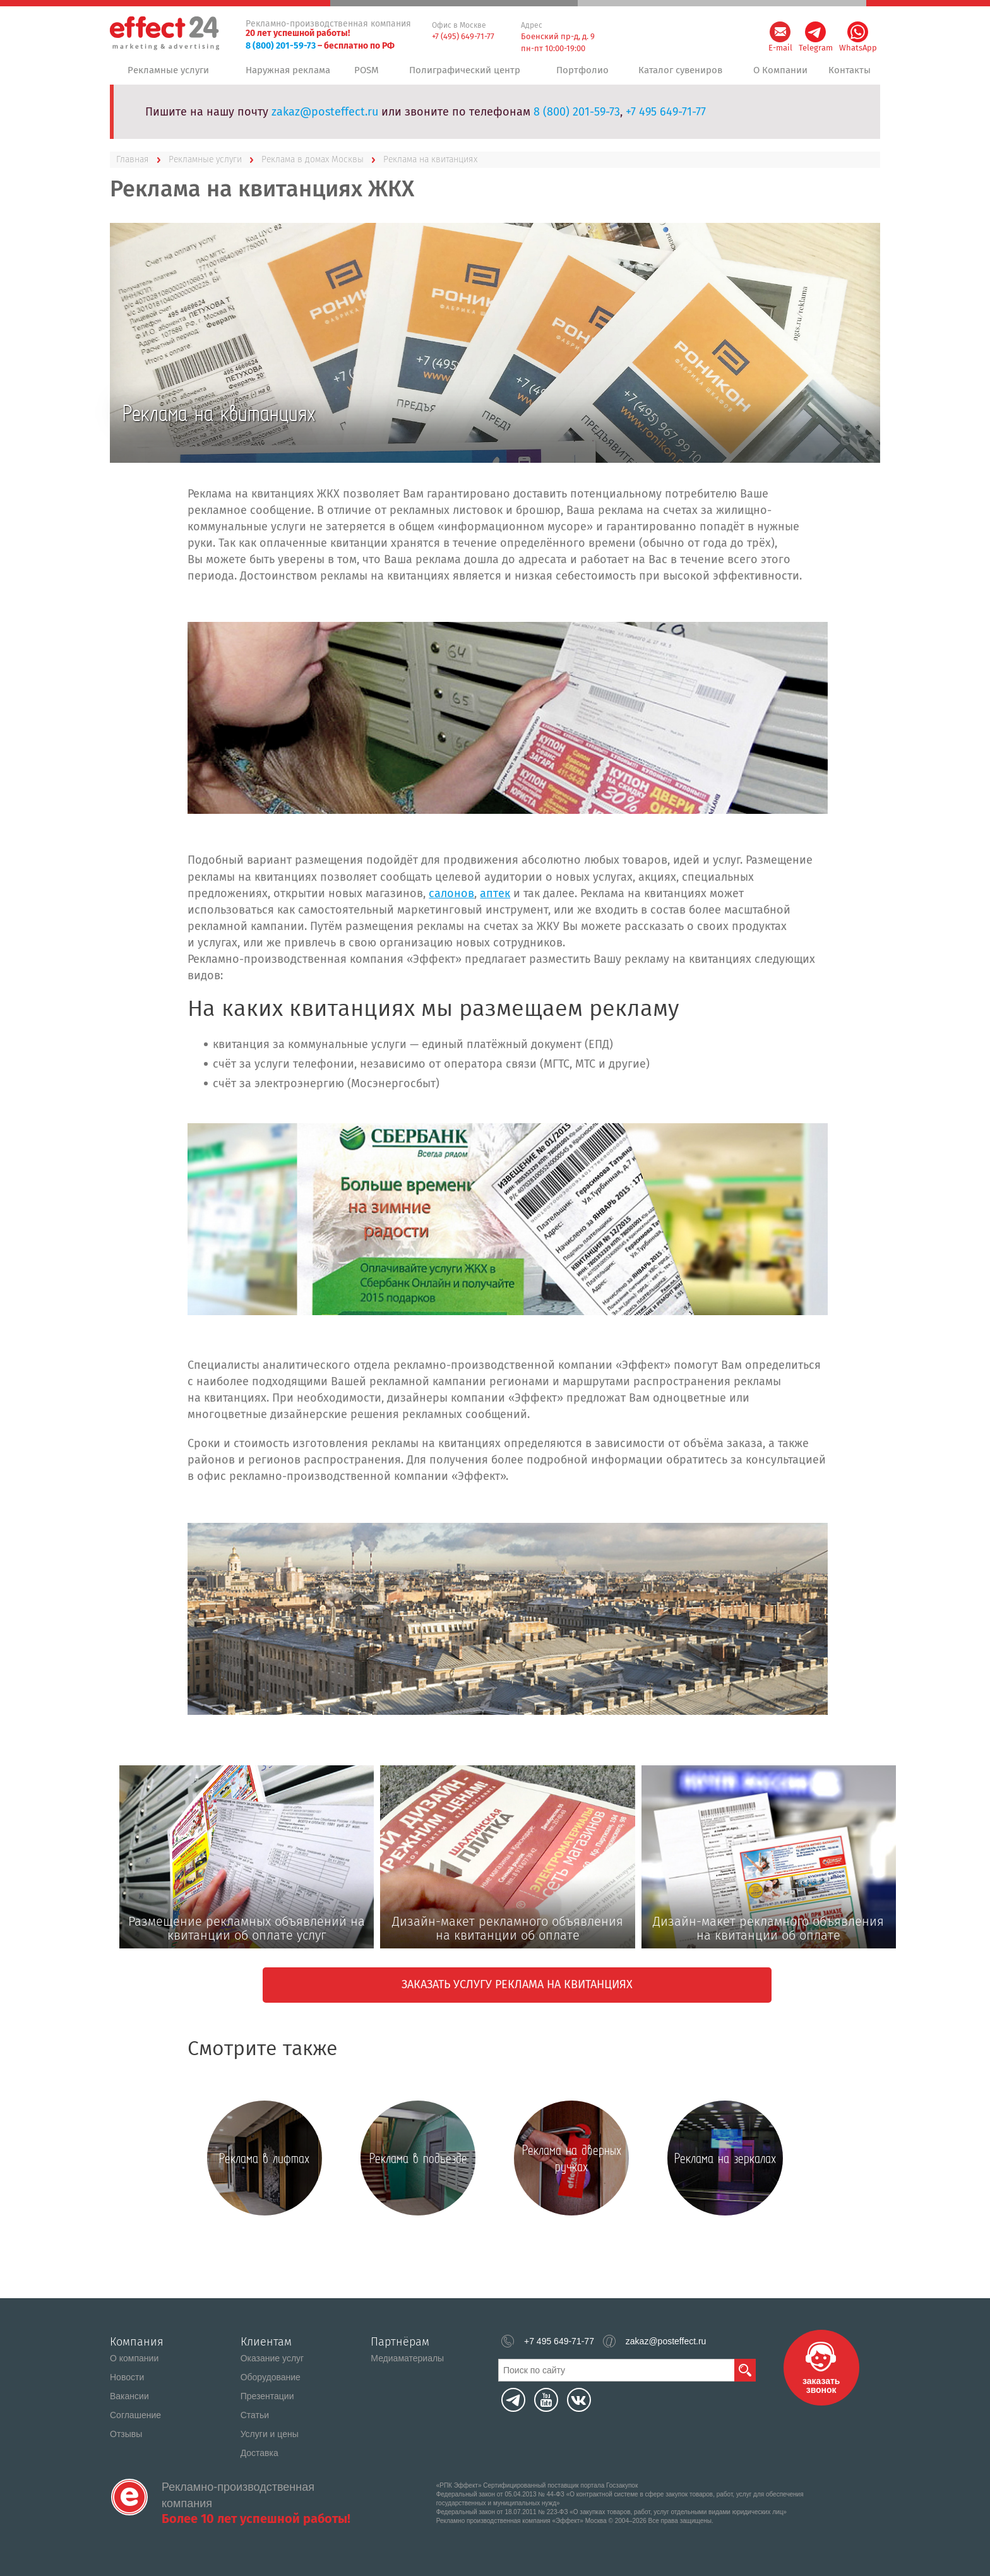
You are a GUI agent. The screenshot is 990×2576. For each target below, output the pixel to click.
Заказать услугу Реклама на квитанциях (517, 1994)
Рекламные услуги (167, 75)
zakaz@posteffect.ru (324, 122)
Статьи (255, 2415)
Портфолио (579, 75)
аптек (495, 903)
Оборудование (271, 2377)
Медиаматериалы (407, 2358)
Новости (127, 2377)
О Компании (777, 75)
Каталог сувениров (677, 75)
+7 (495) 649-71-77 (463, 36)
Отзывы (126, 2434)
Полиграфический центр (466, 75)
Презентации (267, 2396)
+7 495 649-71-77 (666, 122)
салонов (451, 903)
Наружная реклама (286, 75)
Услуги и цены (270, 2434)
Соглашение (135, 2415)
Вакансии (129, 2396)
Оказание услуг (272, 2358)
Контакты (849, 75)
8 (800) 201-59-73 (281, 45)
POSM (369, 75)
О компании (134, 2358)
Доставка (259, 2453)
